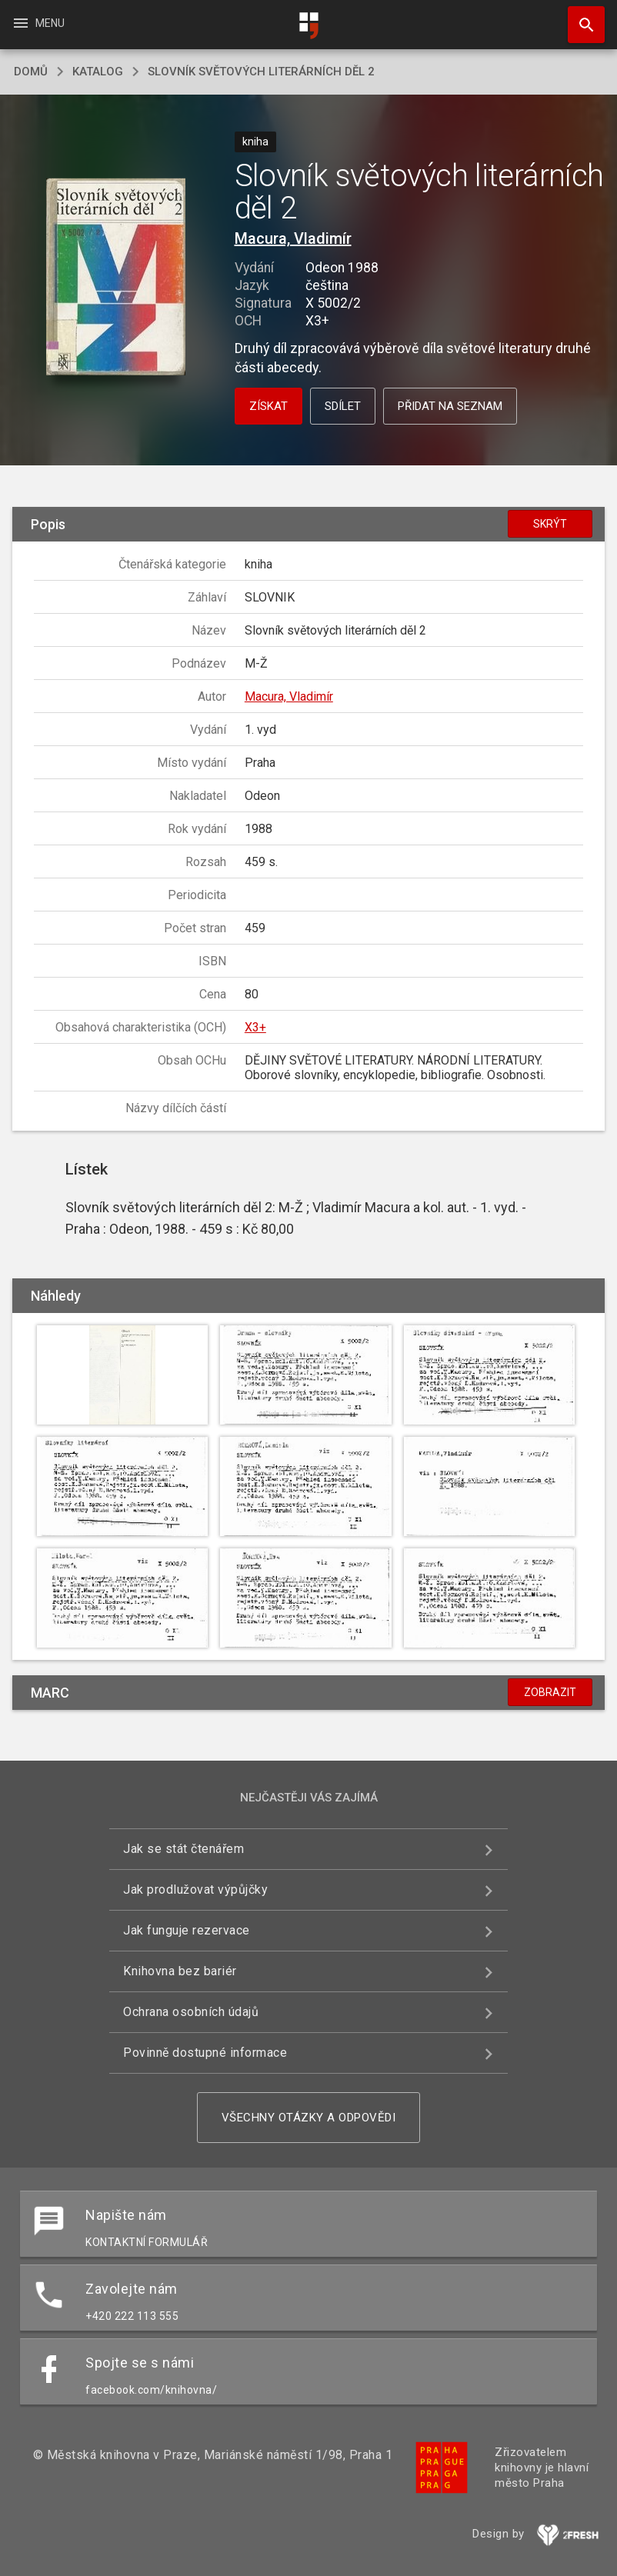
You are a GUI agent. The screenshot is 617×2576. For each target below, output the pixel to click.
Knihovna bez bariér (180, 1971)
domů (31, 71)
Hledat (579, 17)
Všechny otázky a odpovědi (309, 2117)
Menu (38, 23)
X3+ (255, 1027)
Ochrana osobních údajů (190, 2011)
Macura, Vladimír (293, 238)
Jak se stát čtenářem (183, 1848)
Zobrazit (550, 1692)
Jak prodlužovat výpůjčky (195, 1889)
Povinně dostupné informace (205, 2052)
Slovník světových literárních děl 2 (261, 71)
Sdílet (343, 406)
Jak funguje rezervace (186, 1930)
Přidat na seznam (450, 406)
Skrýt (550, 524)
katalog (97, 71)
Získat (268, 406)
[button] (115, 278)
